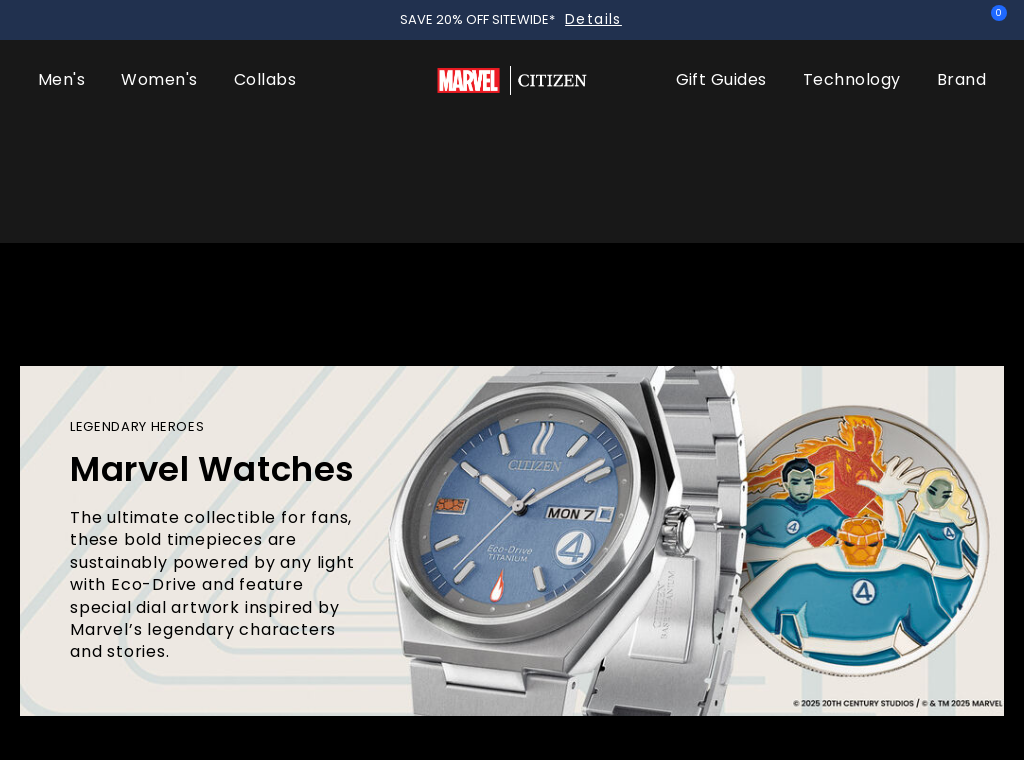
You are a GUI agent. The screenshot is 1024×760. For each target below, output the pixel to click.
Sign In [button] (951, 20)
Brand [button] (961, 119)
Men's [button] (61, 119)
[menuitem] (61, 120)
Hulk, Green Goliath (757, 660)
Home (47, 528)
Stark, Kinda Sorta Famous (456, 660)
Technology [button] (852, 119)
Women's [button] (159, 119)
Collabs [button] (265, 119)
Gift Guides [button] (721, 119)
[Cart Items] (994, 22)
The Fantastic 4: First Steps (130, 660)
